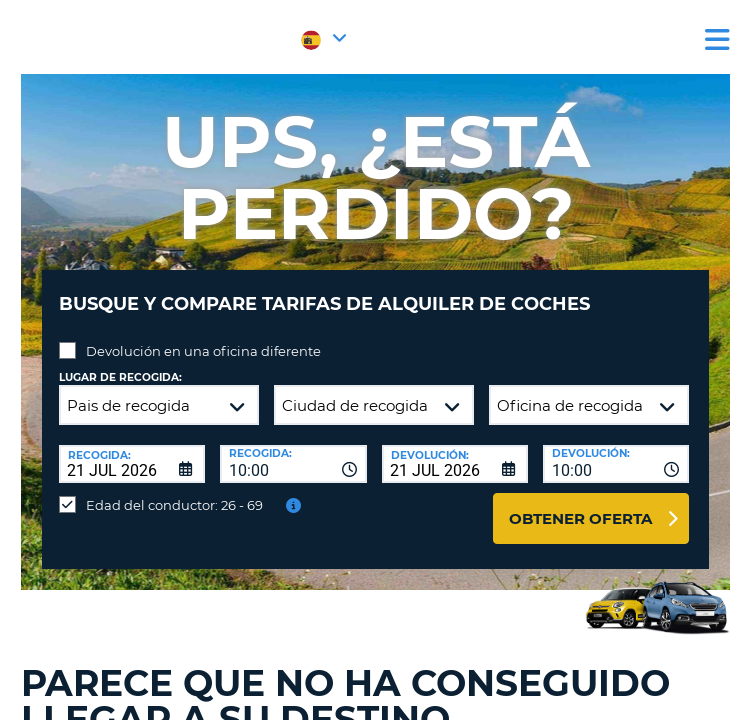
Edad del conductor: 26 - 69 (174, 505)
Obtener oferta (580, 518)
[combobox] (293, 464)
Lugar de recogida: (120, 377)
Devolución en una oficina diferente (203, 351)
